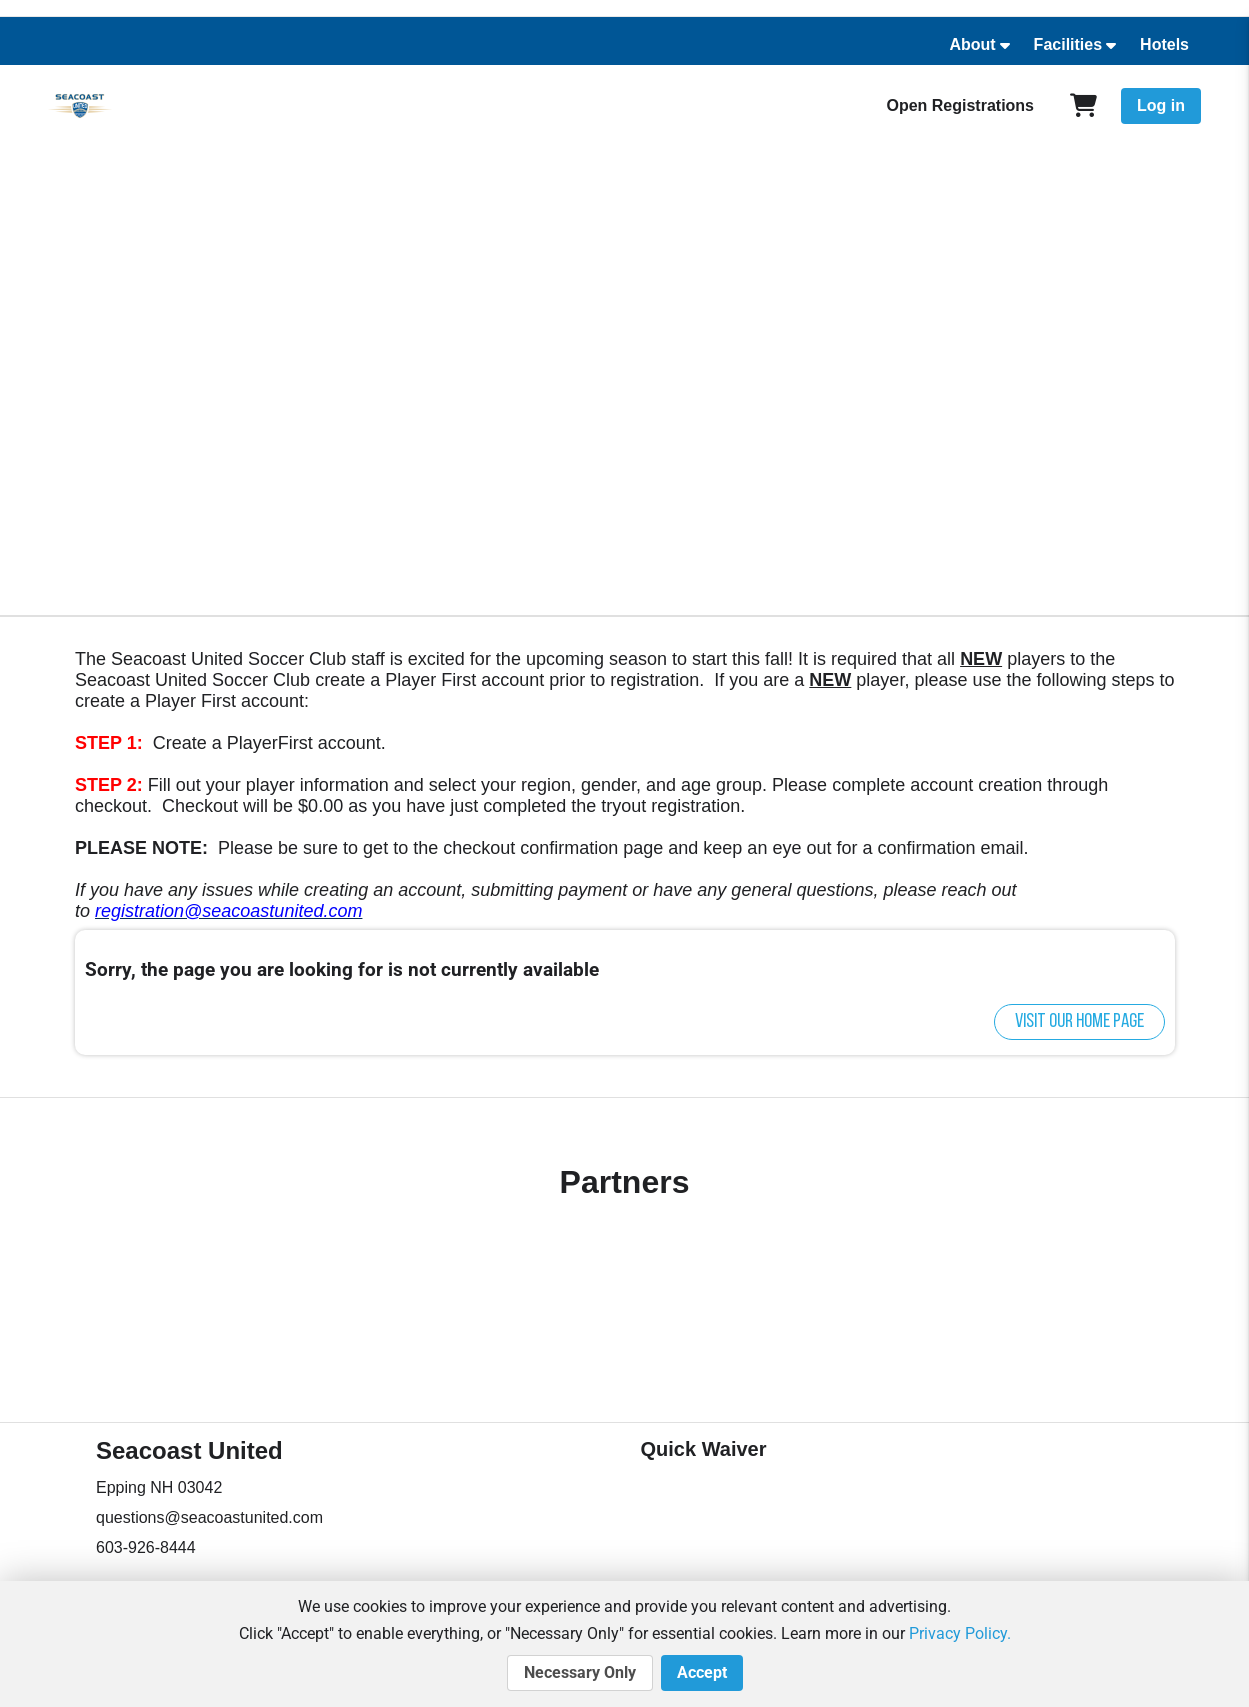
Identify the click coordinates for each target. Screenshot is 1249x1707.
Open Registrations (960, 105)
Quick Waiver (704, 1449)
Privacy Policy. (960, 1633)
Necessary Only (580, 1673)
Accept (702, 1673)
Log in (1161, 105)
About (972, 44)
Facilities (1068, 44)
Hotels (1164, 44)
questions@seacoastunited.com (209, 1517)
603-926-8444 (146, 1547)
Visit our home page (1079, 1022)
